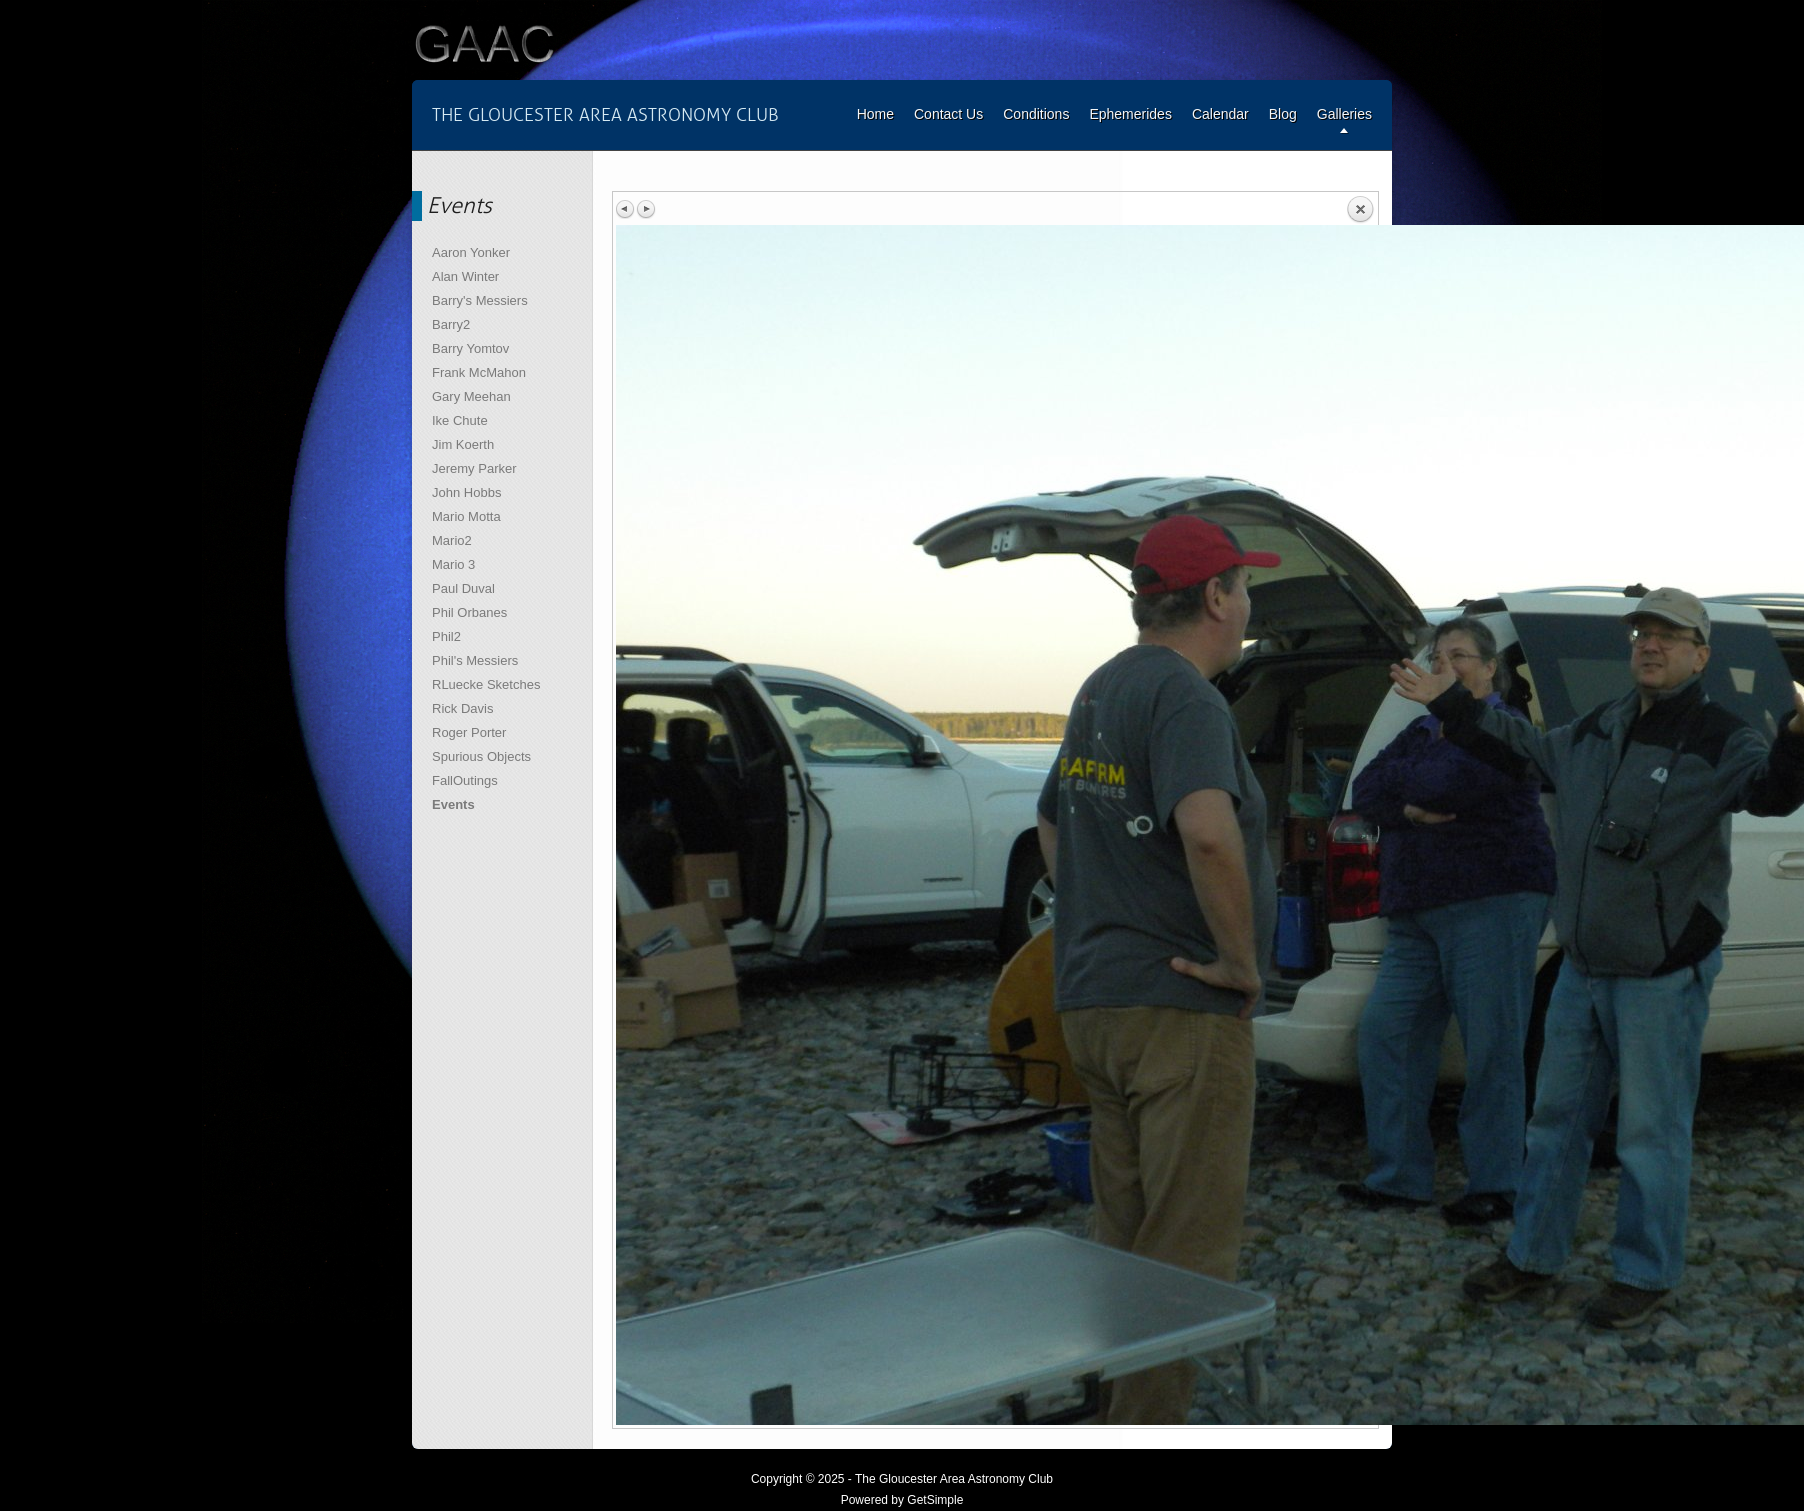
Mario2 (452, 540)
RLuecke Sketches (486, 684)
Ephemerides (1130, 114)
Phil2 (446, 636)
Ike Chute (460, 420)
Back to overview (1360, 210)
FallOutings (465, 780)
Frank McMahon (479, 372)
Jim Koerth (463, 444)
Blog (1283, 114)
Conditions (1036, 114)
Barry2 (451, 324)
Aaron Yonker (471, 252)
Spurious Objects (481, 756)
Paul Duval (463, 588)
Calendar (1220, 114)
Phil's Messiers (475, 660)
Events (453, 804)
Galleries (1344, 114)
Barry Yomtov (470, 348)
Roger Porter (469, 732)
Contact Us (948, 114)
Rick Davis (462, 708)
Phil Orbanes (469, 612)
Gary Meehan (471, 396)
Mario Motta (466, 516)
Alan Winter (465, 276)
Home (875, 114)
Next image (646, 209)
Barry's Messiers (480, 300)
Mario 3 (453, 564)
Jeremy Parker (474, 468)
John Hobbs (466, 492)
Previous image (626, 209)
